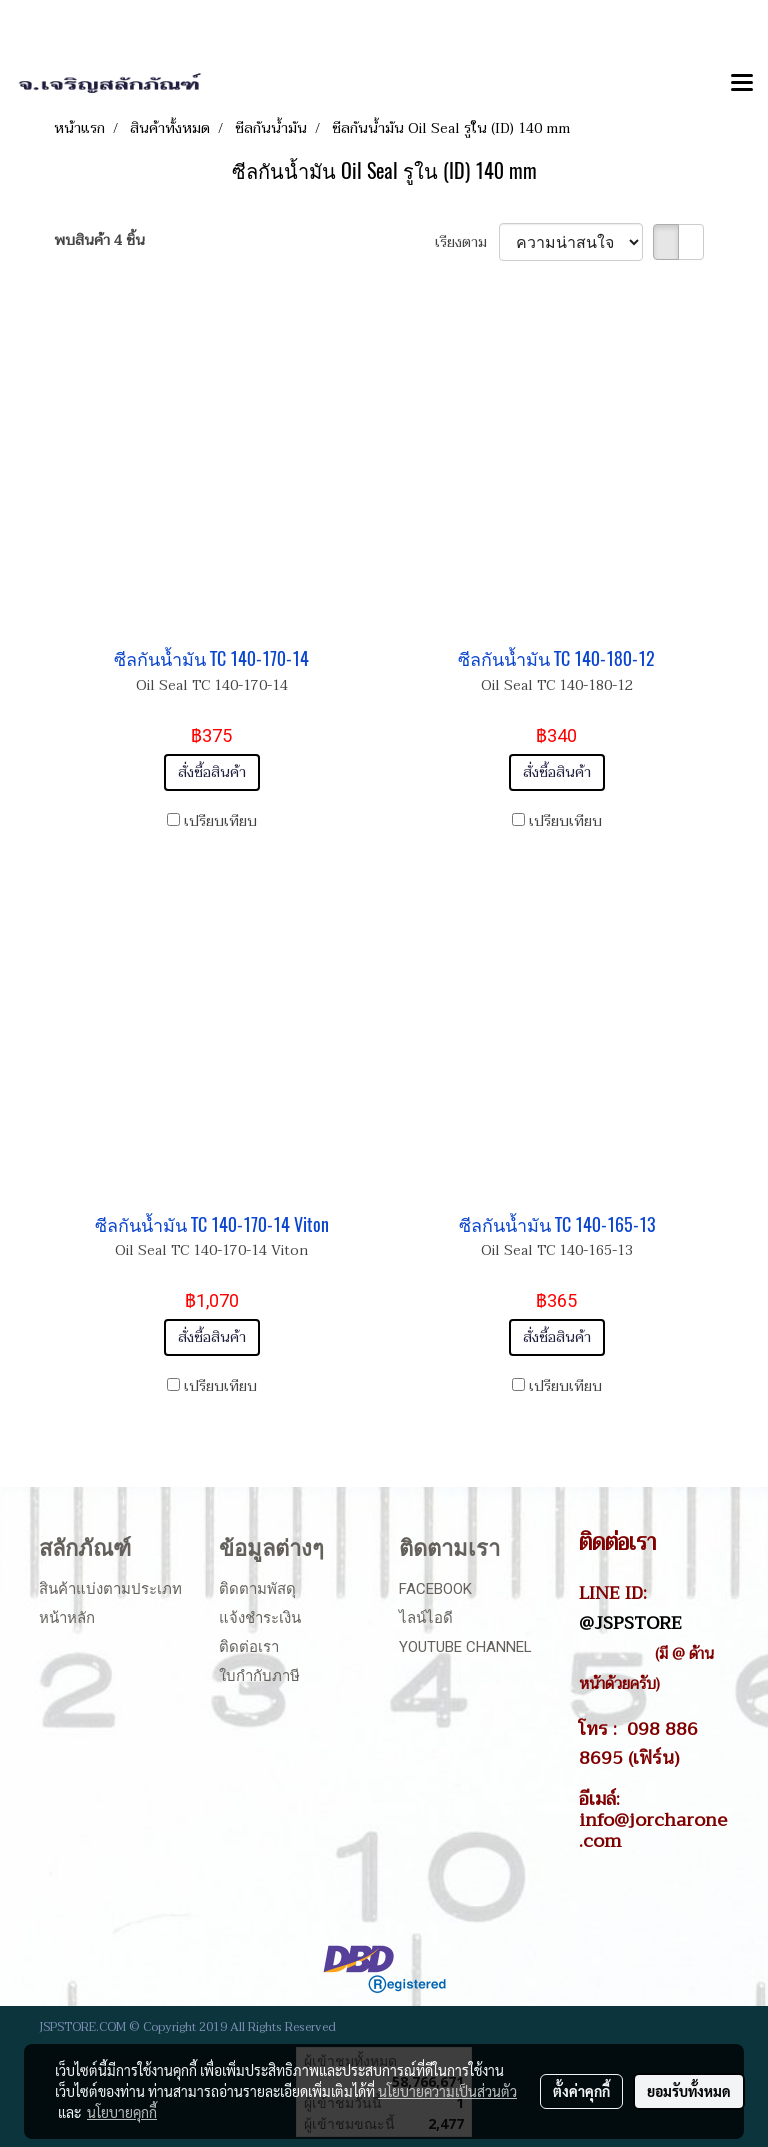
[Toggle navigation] (742, 84)
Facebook (435, 1589)
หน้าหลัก (67, 1618)
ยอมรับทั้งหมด (689, 2091)
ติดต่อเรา (249, 1647)
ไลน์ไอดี (426, 1618)
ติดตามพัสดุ (257, 1589)
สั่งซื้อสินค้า (212, 772)
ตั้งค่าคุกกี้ (581, 2091)
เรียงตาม (467, 242)
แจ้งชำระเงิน (260, 1618)
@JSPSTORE (630, 1623)
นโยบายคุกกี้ (122, 2112)
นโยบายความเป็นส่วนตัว (447, 2091)
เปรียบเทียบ (220, 821)
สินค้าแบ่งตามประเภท (110, 1589)
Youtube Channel (465, 1647)
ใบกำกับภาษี (259, 1676)
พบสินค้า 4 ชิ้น (99, 240)
